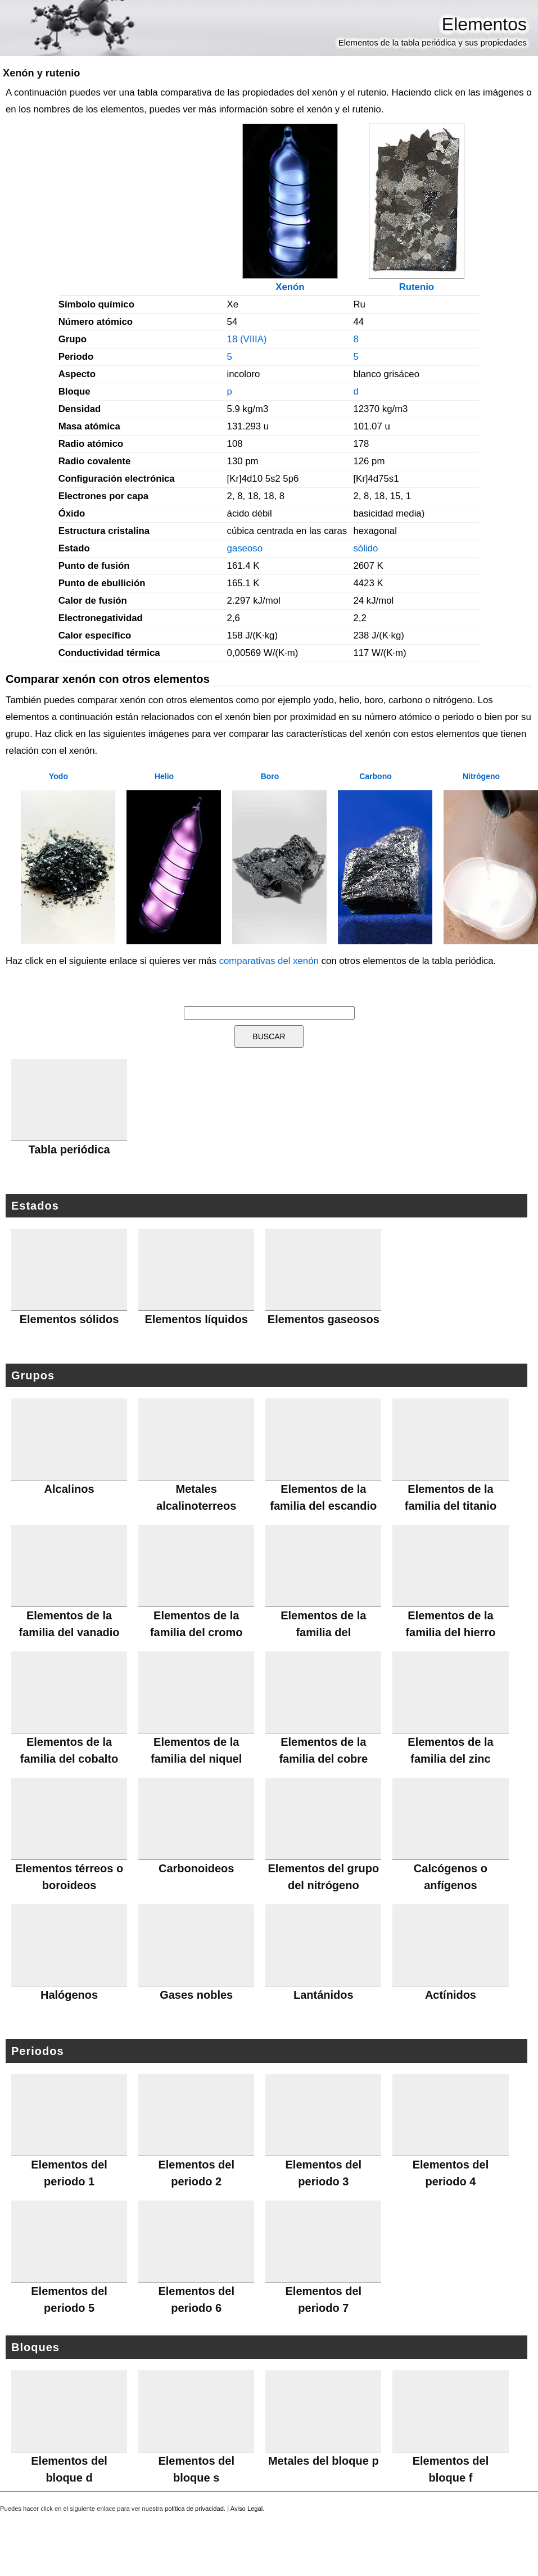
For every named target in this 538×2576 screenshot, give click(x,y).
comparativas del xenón (269, 961)
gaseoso (245, 548)
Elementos (484, 24)
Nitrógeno (481, 776)
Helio (164, 776)
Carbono (375, 776)
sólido (365, 548)
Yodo (58, 776)
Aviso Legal (246, 2508)
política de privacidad (194, 2508)
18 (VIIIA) (247, 339)
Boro (270, 776)
